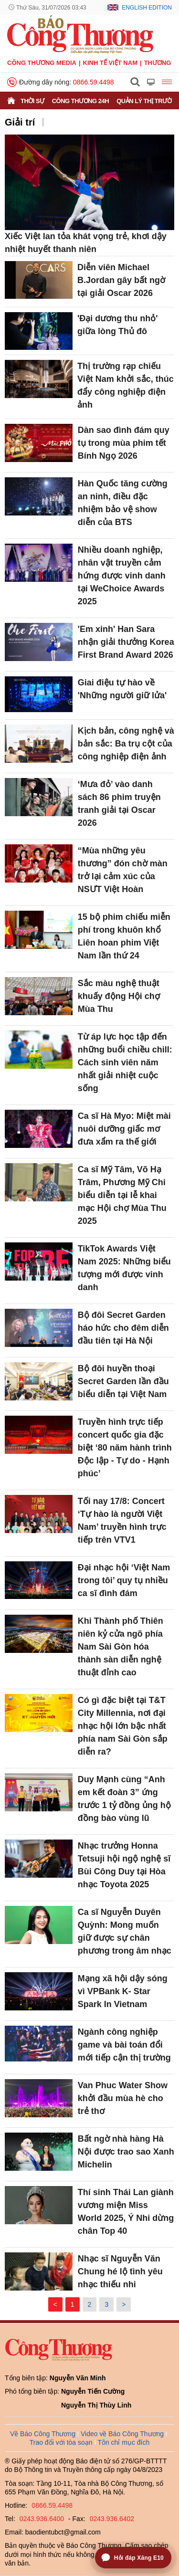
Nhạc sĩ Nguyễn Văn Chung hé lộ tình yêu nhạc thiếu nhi (120, 2271)
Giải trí (20, 122)
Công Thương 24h (80, 101)
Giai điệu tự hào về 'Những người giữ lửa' (122, 689)
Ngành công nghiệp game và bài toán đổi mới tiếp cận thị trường (124, 2044)
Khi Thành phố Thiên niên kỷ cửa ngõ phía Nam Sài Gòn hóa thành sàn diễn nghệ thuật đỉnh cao (120, 1646)
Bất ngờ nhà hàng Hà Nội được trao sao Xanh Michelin (126, 2151)
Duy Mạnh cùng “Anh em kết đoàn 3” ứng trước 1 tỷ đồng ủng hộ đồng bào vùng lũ (124, 1799)
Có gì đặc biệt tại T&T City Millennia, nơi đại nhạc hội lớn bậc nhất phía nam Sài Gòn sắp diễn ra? (123, 1725)
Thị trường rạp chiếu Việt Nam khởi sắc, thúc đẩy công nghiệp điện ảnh (125, 385)
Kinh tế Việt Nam (110, 62)
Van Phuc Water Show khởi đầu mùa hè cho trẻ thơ (123, 2098)
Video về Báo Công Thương (122, 2434)
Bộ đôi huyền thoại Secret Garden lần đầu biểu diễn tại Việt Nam (123, 1381)
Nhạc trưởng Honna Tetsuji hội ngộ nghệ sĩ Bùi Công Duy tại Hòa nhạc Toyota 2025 (124, 1865)
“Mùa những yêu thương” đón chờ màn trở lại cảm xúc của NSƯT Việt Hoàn (123, 870)
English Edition (147, 7)
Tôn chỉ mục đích (124, 2442)
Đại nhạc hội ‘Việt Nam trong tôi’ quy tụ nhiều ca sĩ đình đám (124, 1580)
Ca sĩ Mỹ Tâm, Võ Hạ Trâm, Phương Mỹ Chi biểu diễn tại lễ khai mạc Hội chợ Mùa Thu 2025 (122, 1195)
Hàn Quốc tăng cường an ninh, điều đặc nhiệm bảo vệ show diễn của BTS (123, 503)
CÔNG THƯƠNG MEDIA (41, 62)
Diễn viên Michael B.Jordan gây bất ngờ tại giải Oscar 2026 (121, 280)
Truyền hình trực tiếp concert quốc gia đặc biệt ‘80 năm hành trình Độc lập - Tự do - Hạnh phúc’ (125, 1447)
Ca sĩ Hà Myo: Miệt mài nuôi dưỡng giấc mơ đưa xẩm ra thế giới (124, 1128)
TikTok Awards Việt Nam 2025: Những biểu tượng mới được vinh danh (124, 1268)
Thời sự (32, 101)
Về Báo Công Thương (42, 2434)
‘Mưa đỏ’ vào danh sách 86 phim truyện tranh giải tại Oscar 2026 (119, 803)
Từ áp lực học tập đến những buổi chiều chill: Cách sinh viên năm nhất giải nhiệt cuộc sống (125, 1062)
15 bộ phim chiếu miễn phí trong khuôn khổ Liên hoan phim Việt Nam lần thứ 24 (124, 936)
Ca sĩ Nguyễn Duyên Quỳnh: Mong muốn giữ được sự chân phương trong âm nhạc (124, 1931)
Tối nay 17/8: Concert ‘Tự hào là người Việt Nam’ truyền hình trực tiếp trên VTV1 (122, 1520)
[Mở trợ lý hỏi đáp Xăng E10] (133, 2557)
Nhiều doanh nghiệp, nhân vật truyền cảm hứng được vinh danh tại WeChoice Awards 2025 (122, 575)
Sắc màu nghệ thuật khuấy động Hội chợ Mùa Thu (119, 996)
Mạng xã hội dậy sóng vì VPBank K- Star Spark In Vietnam (123, 1991)
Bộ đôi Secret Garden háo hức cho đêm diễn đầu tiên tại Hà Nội (123, 1328)
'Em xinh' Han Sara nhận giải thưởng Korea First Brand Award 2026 (126, 642)
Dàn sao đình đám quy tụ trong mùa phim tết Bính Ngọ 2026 (123, 443)
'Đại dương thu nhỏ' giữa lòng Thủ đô (117, 325)
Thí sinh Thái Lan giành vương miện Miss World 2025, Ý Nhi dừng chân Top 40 (126, 2211)
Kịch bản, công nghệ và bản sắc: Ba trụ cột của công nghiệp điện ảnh (126, 743)
